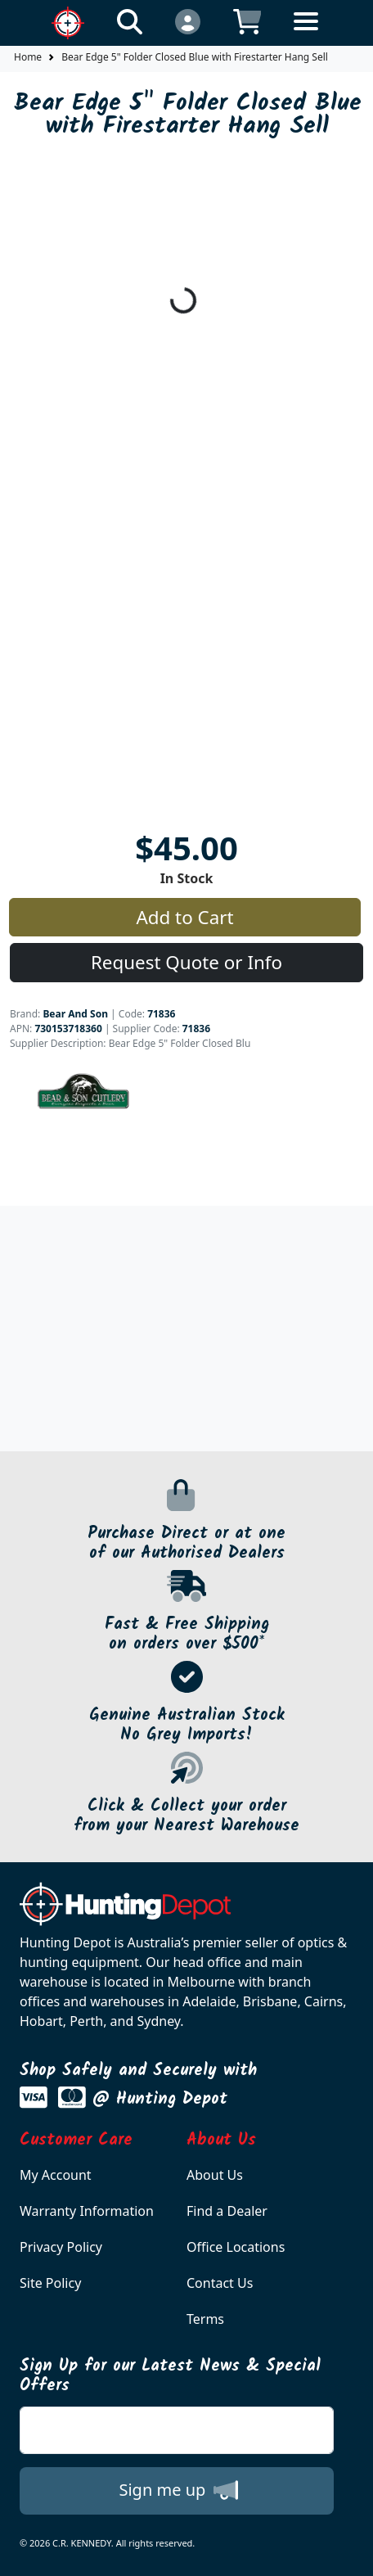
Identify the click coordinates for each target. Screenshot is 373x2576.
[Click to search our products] (130, 21)
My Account (56, 2175)
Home (28, 57)
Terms (205, 2319)
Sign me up (178, 2490)
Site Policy (50, 2283)
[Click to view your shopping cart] (247, 21)
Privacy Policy (61, 2247)
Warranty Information (87, 2211)
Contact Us (219, 2283)
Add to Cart (184, 917)
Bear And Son (75, 1014)
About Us (214, 2175)
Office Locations (235, 2247)
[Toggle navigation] (306, 34)
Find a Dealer (226, 2211)
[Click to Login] (188, 21)
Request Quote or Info (186, 962)
